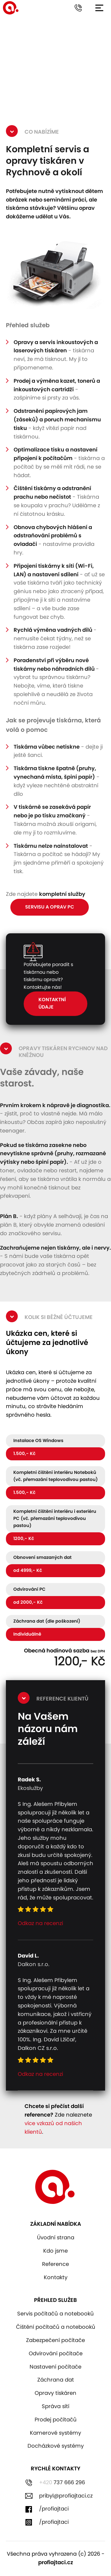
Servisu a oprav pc (49, 907)
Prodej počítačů (56, 2420)
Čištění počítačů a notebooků (55, 2327)
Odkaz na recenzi (40, 1923)
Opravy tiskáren (55, 2393)
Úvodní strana (55, 2238)
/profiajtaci (54, 2509)
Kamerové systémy (55, 2433)
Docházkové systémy (56, 2446)
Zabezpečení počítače (55, 2340)
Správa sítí (55, 2406)
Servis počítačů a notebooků (55, 2314)
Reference (55, 2264)
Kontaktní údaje (52, 1003)
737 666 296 (62, 2482)
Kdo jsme (55, 2251)
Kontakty (55, 2277)
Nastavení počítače (55, 2367)
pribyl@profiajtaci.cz (66, 2496)
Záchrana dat (55, 2380)
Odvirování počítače (56, 2353)
